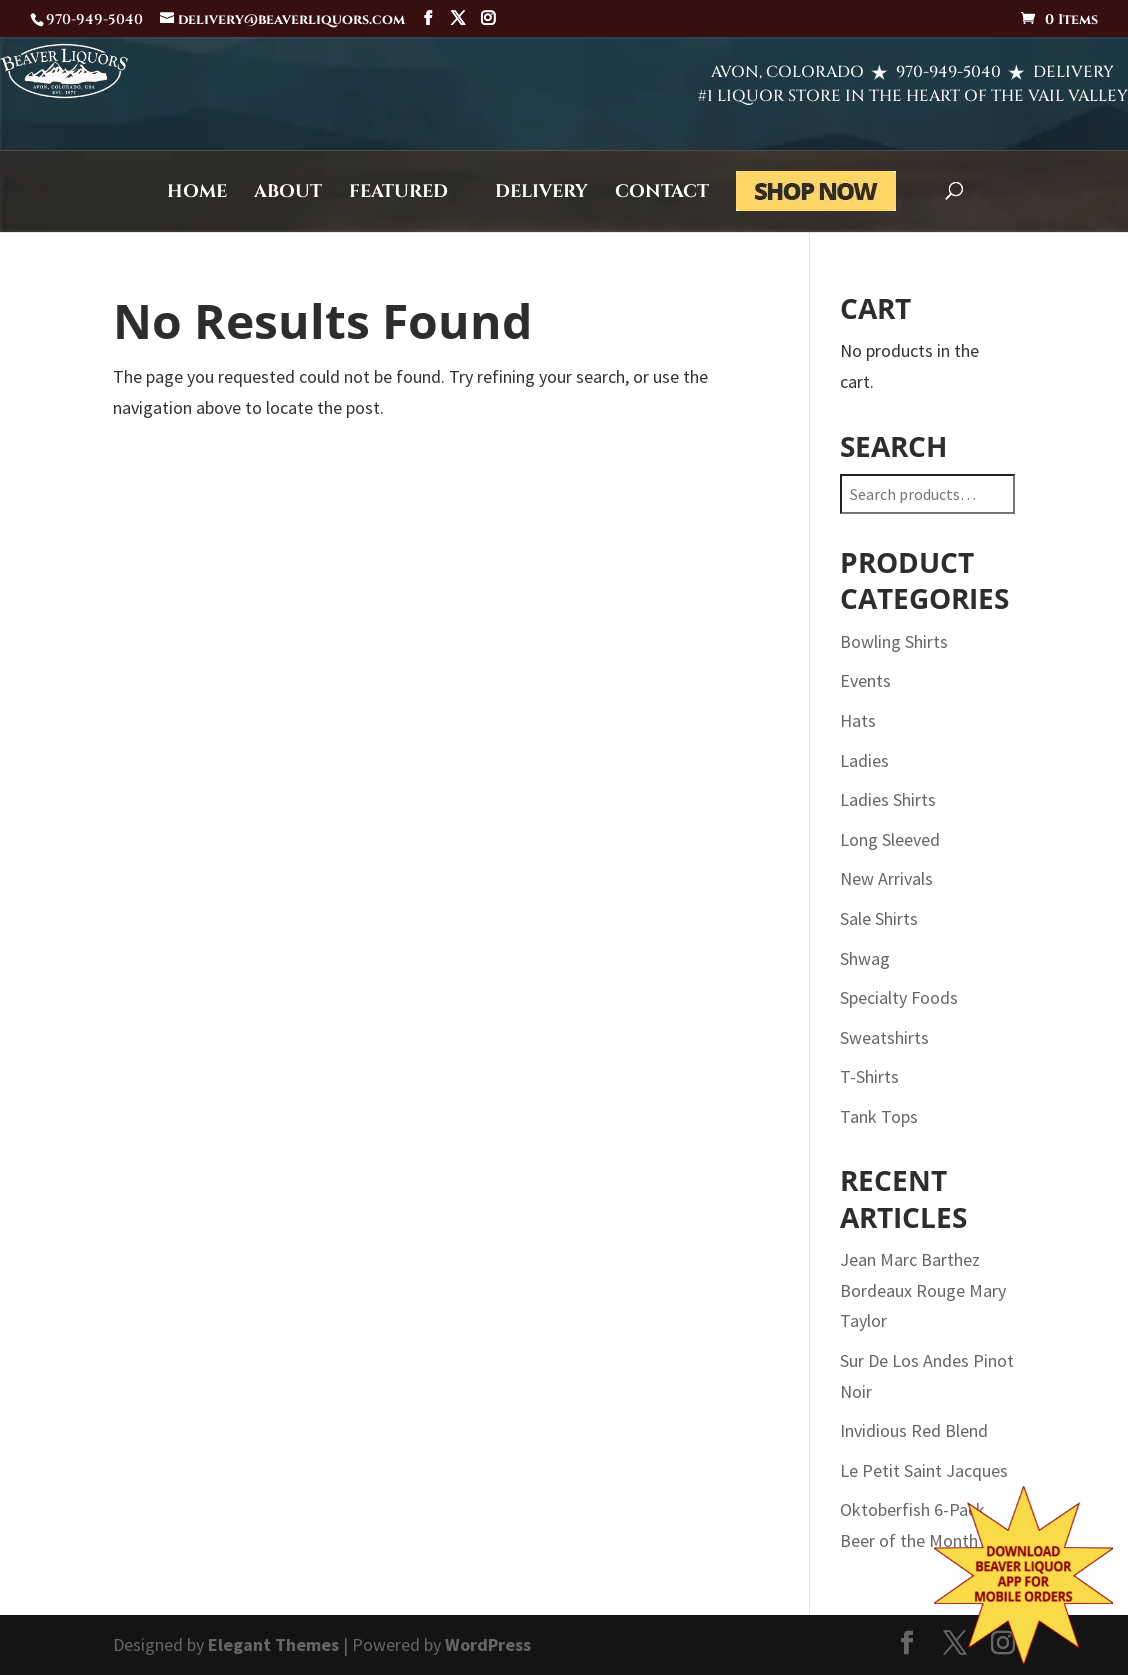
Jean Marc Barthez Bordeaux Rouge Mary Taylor (923, 1290)
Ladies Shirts (888, 799)
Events (865, 680)
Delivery (541, 194)
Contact (662, 194)
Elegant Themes (273, 1644)
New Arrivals (886, 878)
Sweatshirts (884, 1037)
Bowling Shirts (894, 641)
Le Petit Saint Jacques (924, 1470)
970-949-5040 (878, 72)
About (288, 194)
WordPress (488, 1644)
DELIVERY (1017, 72)
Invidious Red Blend (914, 1430)
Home (197, 194)
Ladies (864, 760)
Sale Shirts (879, 918)
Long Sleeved (890, 839)
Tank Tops (879, 1116)
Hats (858, 720)
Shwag (865, 958)
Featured (398, 194)
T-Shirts (869, 1076)
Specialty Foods (899, 997)
